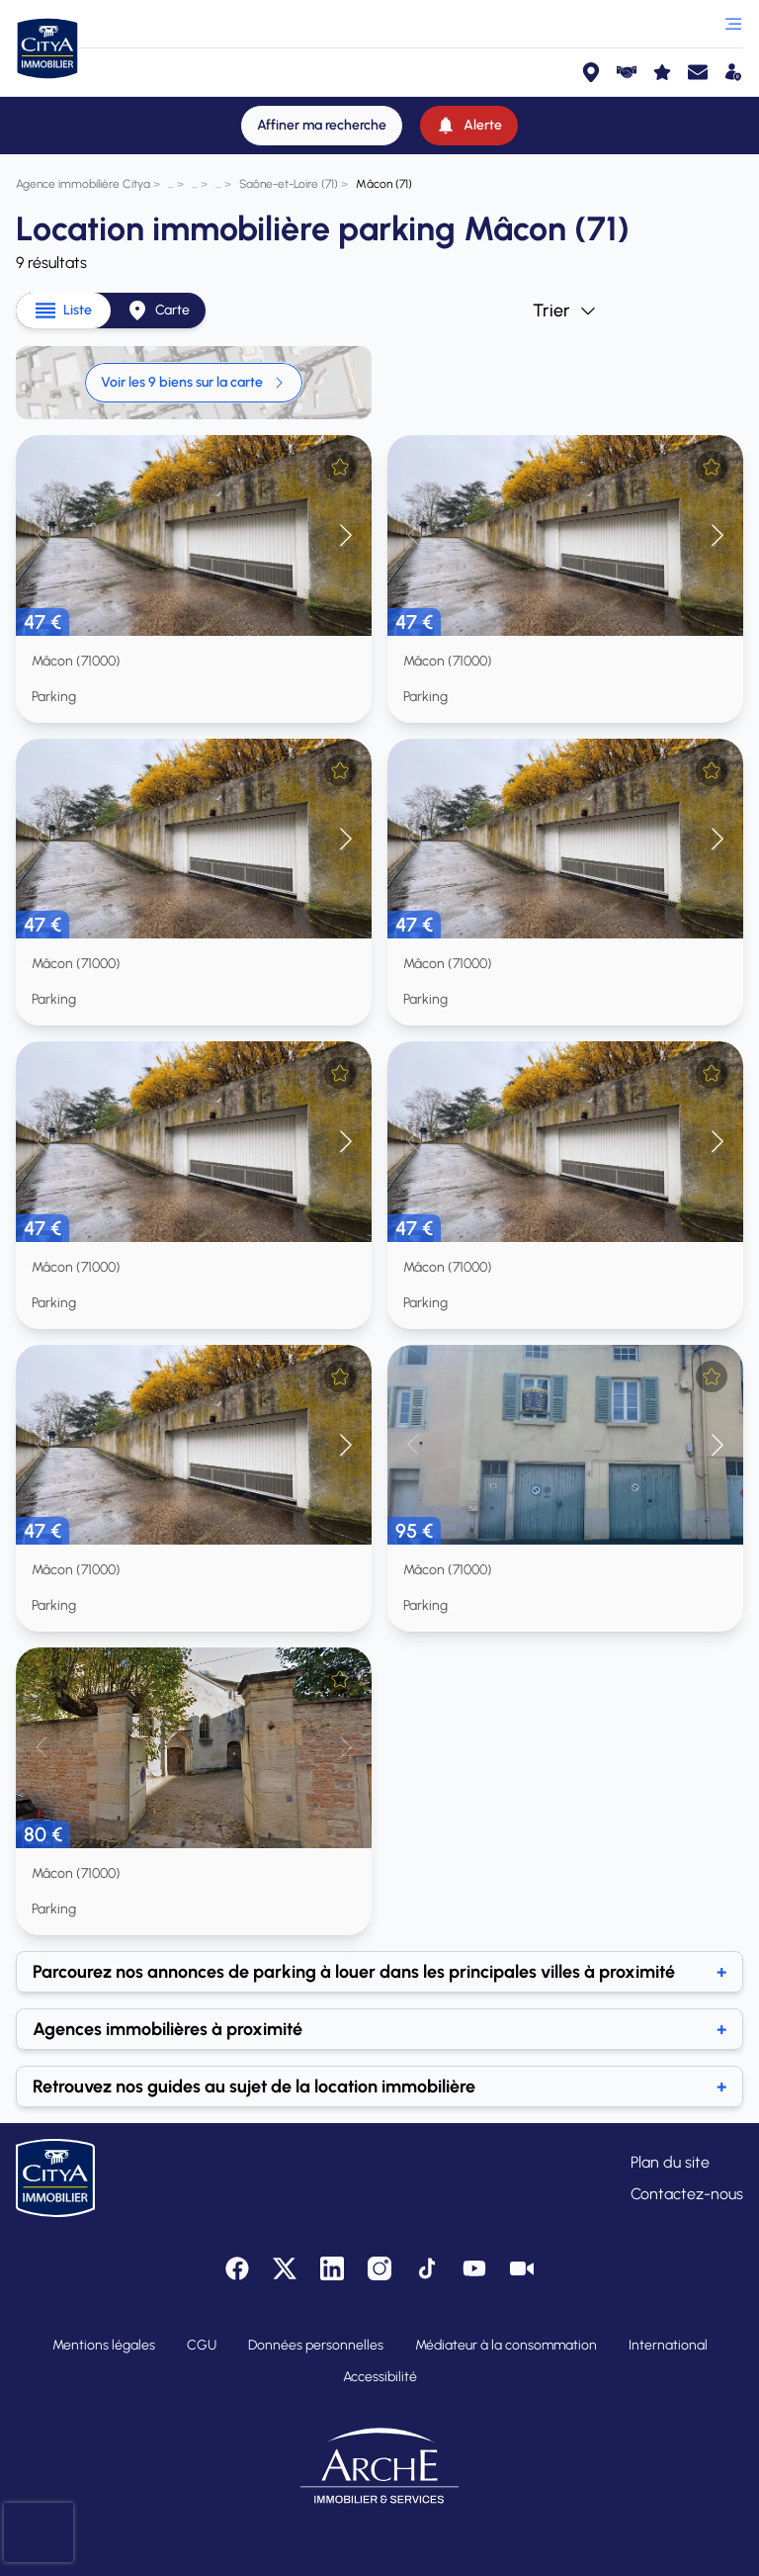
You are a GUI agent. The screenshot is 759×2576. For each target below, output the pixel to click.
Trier (565, 310)
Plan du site (670, 2162)
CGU (201, 2345)
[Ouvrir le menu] (733, 24)
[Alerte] (469, 125)
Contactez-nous (687, 2193)
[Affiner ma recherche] (321, 125)
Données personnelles (315, 2345)
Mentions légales (103, 2345)
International (668, 2345)
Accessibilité (380, 2376)
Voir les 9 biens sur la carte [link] (194, 382)
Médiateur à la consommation (506, 2345)
